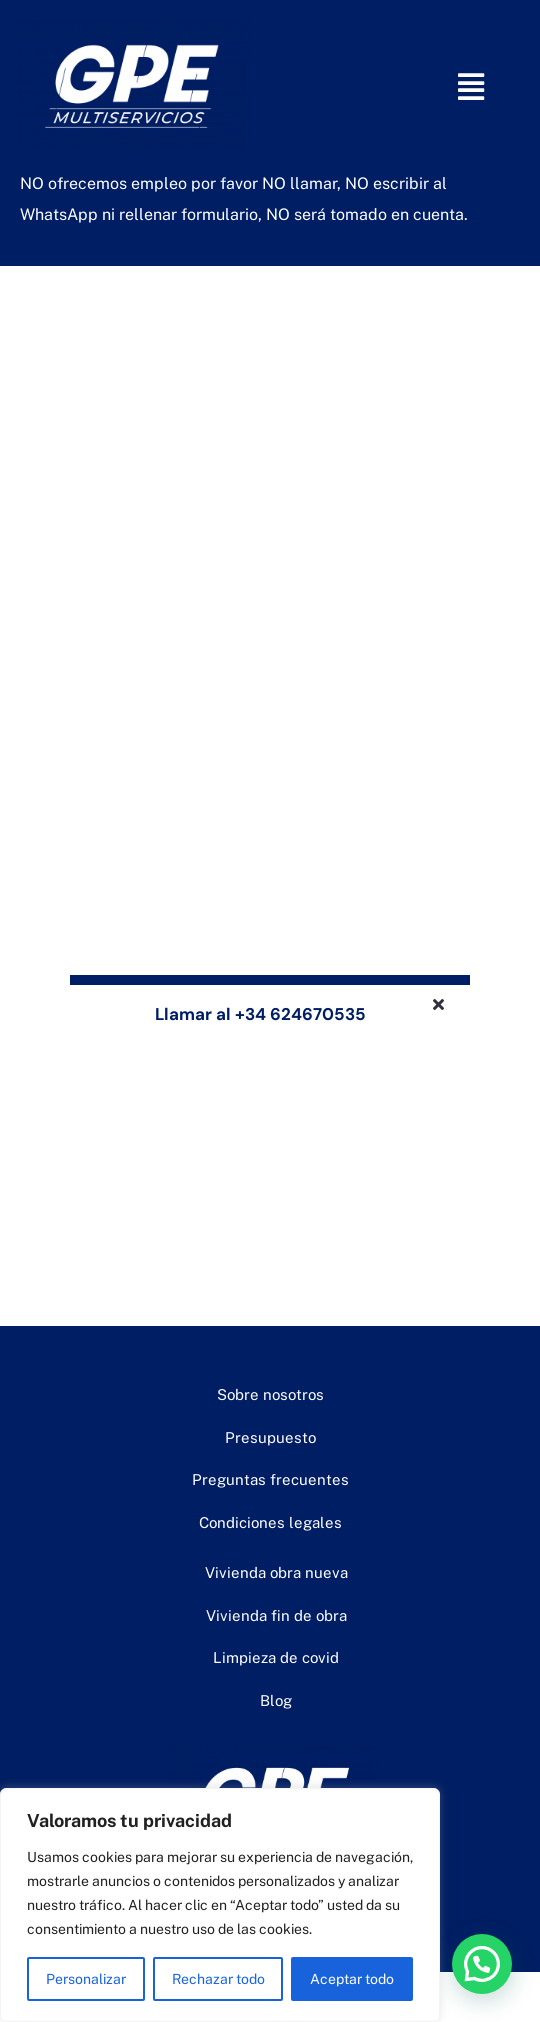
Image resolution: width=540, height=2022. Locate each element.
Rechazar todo (218, 1979)
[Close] (438, 1004)
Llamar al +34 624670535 (260, 1014)
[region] (220, 1905)
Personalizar (86, 1979)
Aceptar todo (352, 1979)
